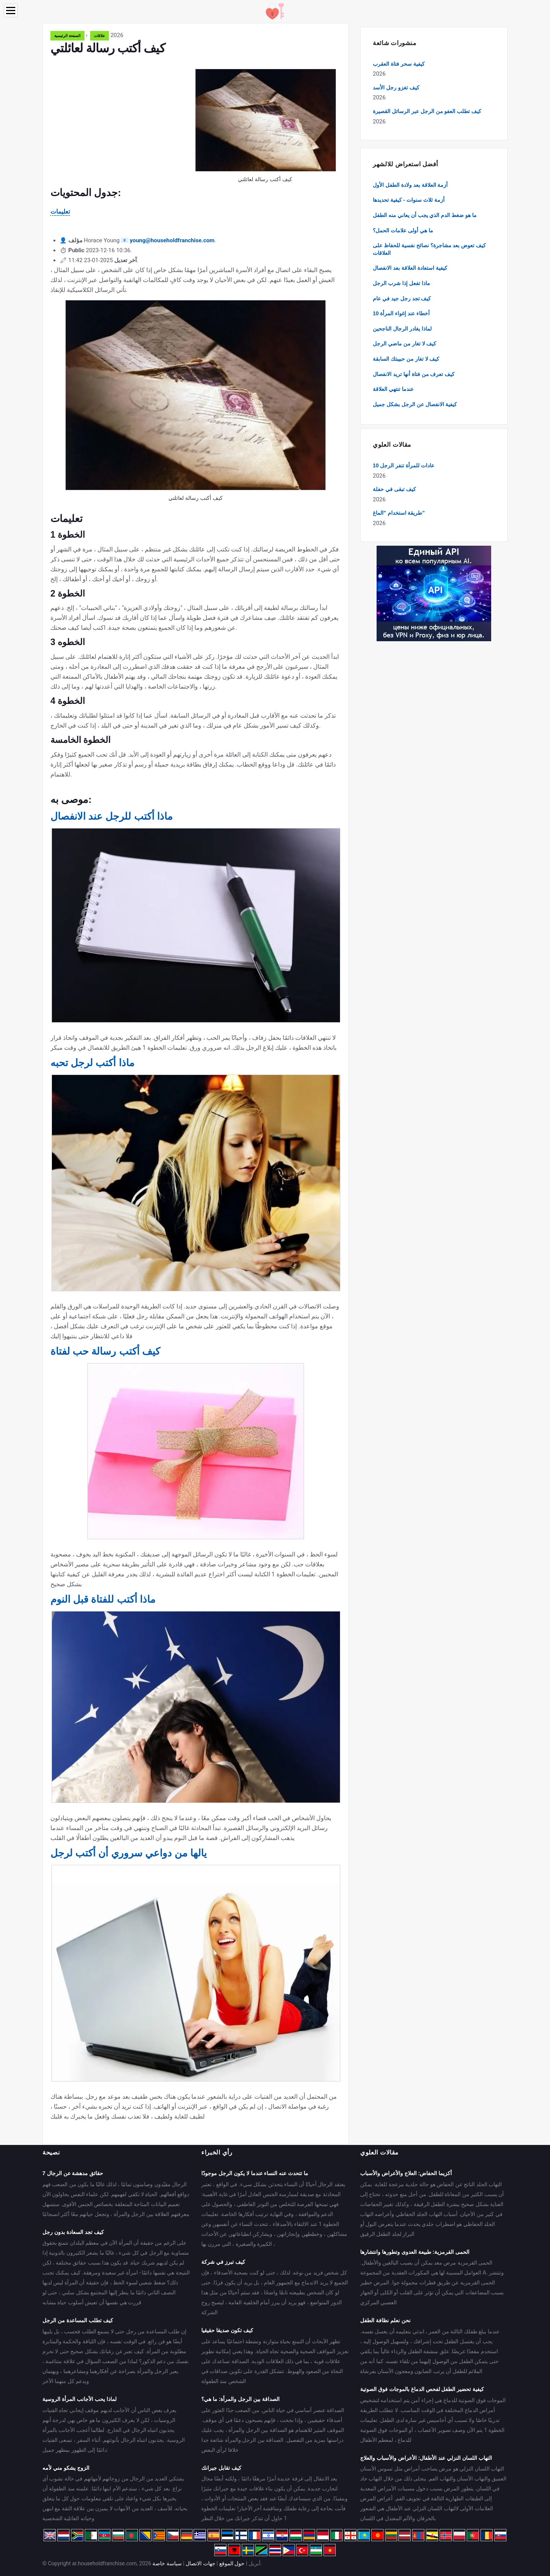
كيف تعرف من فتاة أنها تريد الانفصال (414, 374)
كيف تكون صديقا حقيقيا (227, 2330)
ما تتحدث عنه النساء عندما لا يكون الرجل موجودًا (254, 2173)
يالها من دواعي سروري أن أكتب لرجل (128, 1853)
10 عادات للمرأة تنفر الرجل (403, 465)
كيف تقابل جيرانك (221, 2468)
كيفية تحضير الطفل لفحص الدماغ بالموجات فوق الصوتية (422, 2389)
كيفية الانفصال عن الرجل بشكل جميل (415, 404)
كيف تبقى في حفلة (394, 489)
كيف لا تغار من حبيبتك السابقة (406, 359)
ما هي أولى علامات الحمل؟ (403, 230)
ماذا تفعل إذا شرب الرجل (401, 283)
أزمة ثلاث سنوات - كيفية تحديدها (409, 200)
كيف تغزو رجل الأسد (396, 87)
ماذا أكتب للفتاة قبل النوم (102, 1599)
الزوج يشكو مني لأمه (65, 2468)
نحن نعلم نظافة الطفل (385, 2320)
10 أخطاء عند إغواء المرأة (401, 313)
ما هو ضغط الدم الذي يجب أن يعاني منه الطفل (425, 215)
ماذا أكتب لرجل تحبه (92, 1062)
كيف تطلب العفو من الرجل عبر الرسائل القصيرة (427, 111)
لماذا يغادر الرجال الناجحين (402, 329)
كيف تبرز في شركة (223, 2262)
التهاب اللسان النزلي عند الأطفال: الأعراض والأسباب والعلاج (426, 2458)
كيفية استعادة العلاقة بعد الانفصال (410, 268)
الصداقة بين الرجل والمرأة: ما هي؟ (240, 2399)
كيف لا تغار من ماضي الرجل (404, 343)
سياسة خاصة (166, 2563)
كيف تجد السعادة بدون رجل (73, 2232)
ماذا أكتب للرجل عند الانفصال (111, 816)
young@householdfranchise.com (172, 240)
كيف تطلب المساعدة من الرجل (77, 2320)
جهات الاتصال (200, 2563)
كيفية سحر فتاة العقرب (399, 64)
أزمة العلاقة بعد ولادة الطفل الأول (410, 185)
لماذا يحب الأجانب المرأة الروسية (79, 2399)
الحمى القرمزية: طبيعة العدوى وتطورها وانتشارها (414, 2252)
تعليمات (60, 211)
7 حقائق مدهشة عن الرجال (72, 2173)
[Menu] (11, 10)
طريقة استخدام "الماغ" (399, 513)
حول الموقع (231, 2563)
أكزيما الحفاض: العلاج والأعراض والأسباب (406, 2173)
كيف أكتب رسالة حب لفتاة (105, 1351)
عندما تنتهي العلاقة (393, 389)
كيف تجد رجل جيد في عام (402, 298)
